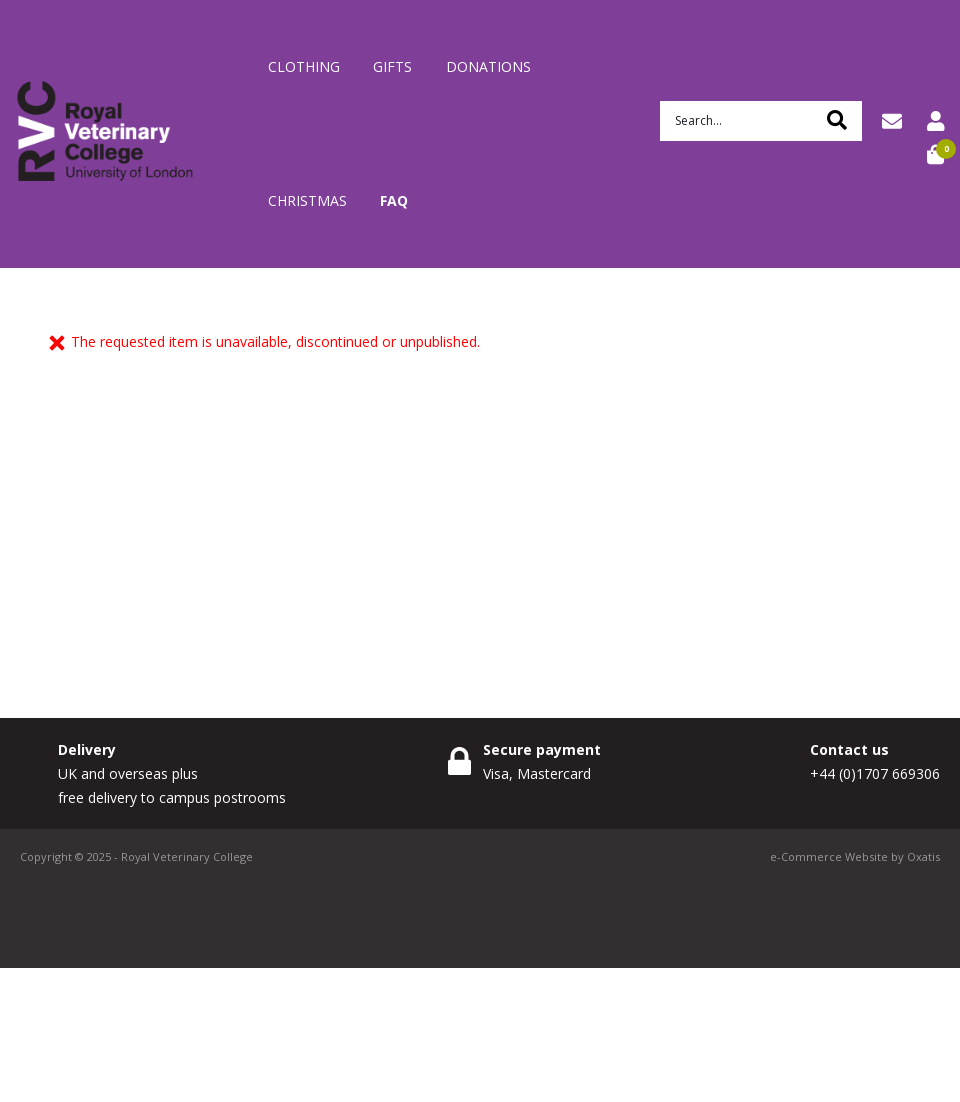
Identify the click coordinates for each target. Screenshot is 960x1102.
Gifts (392, 66)
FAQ (394, 200)
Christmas (307, 200)
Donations (488, 66)
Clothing (304, 66)
